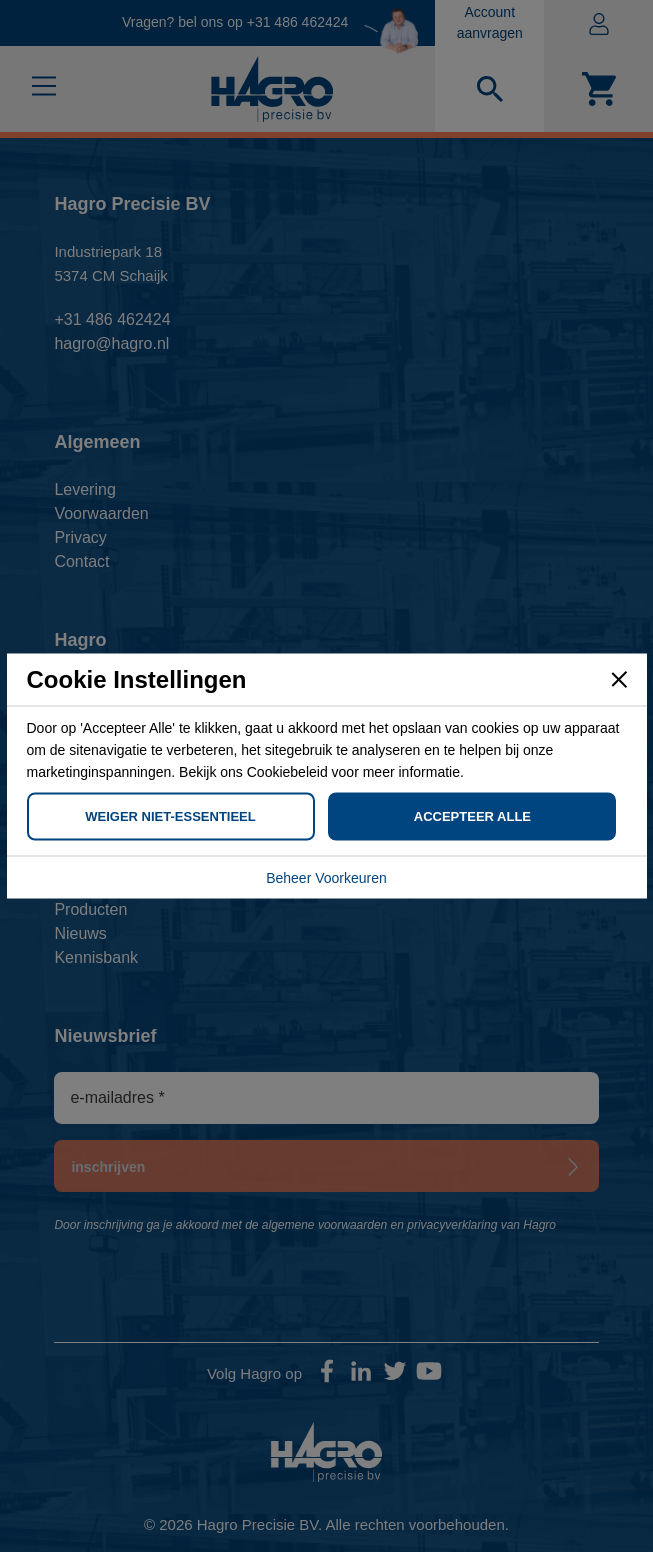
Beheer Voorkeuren (326, 878)
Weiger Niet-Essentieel (170, 816)
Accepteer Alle (472, 816)
